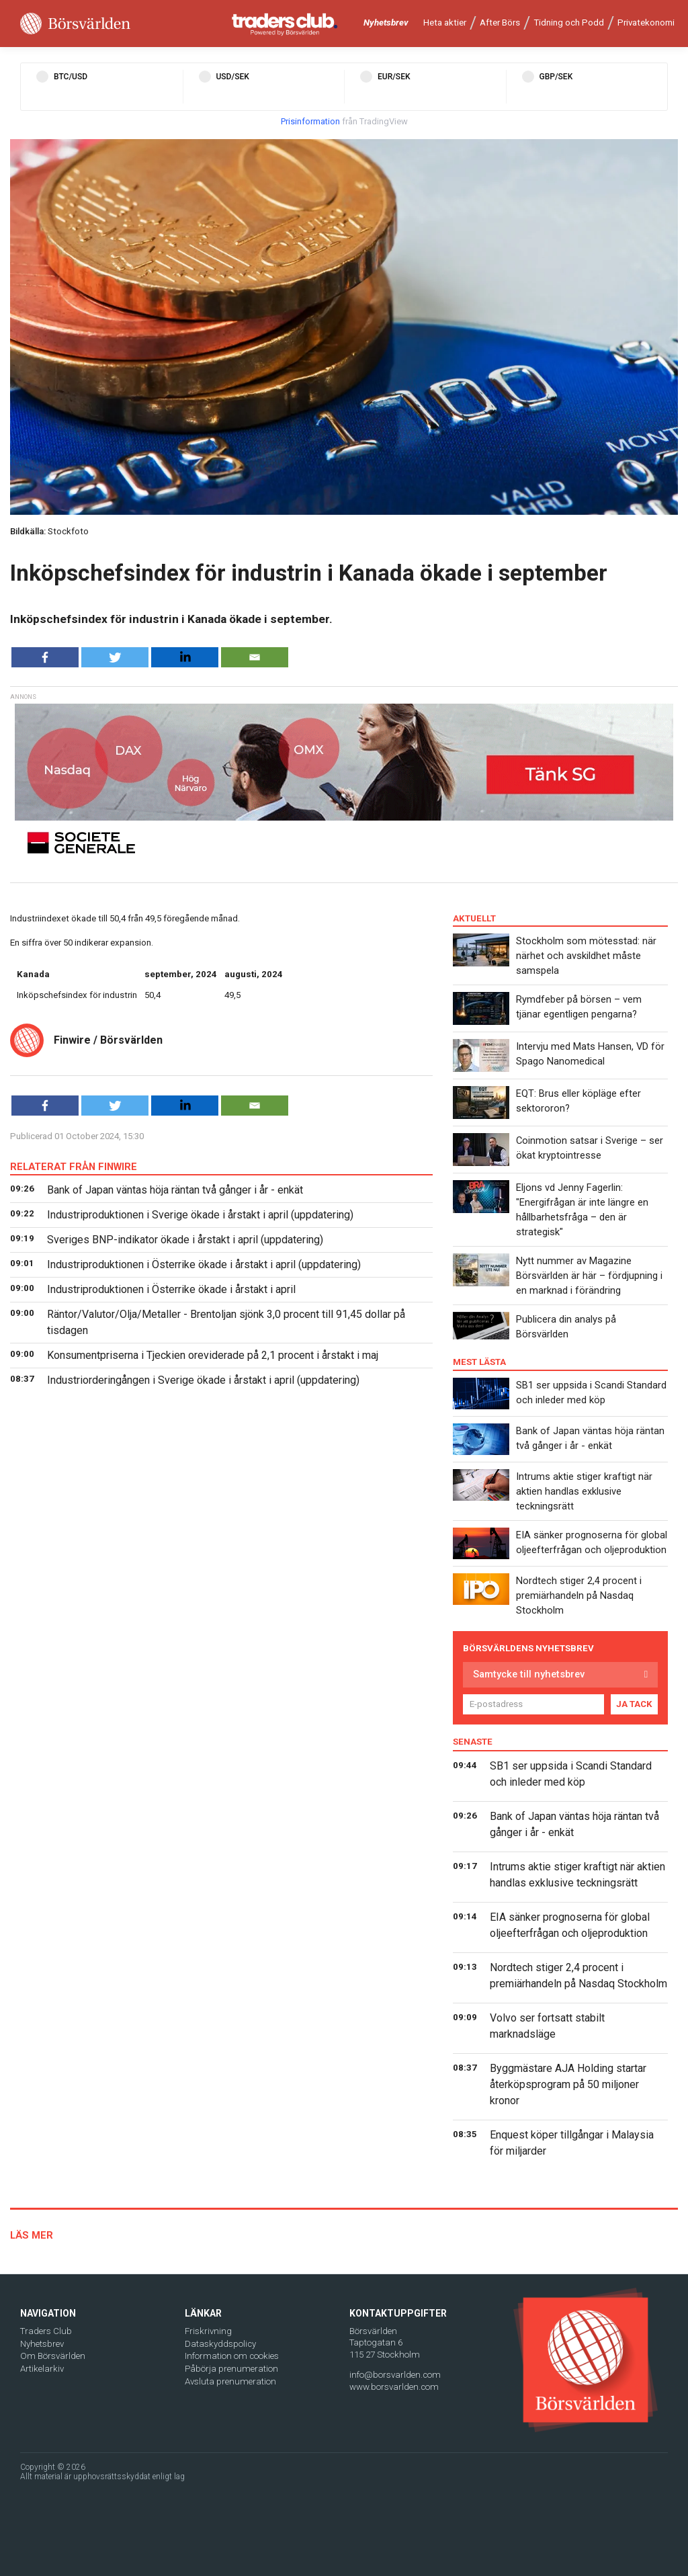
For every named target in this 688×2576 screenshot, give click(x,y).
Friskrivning (208, 2331)
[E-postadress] (533, 1704)
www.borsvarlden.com (394, 2387)
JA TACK (634, 1704)
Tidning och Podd (568, 22)
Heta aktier (444, 22)
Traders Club (46, 2331)
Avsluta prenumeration (230, 2381)
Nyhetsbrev (385, 22)
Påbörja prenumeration (231, 2369)
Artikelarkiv (42, 2369)
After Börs (500, 22)
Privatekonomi (646, 22)
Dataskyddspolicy (220, 2344)
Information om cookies (232, 2356)
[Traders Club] (284, 24)
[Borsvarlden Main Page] (75, 24)
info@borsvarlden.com (395, 2375)
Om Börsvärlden (52, 2356)
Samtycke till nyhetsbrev (529, 1674)
